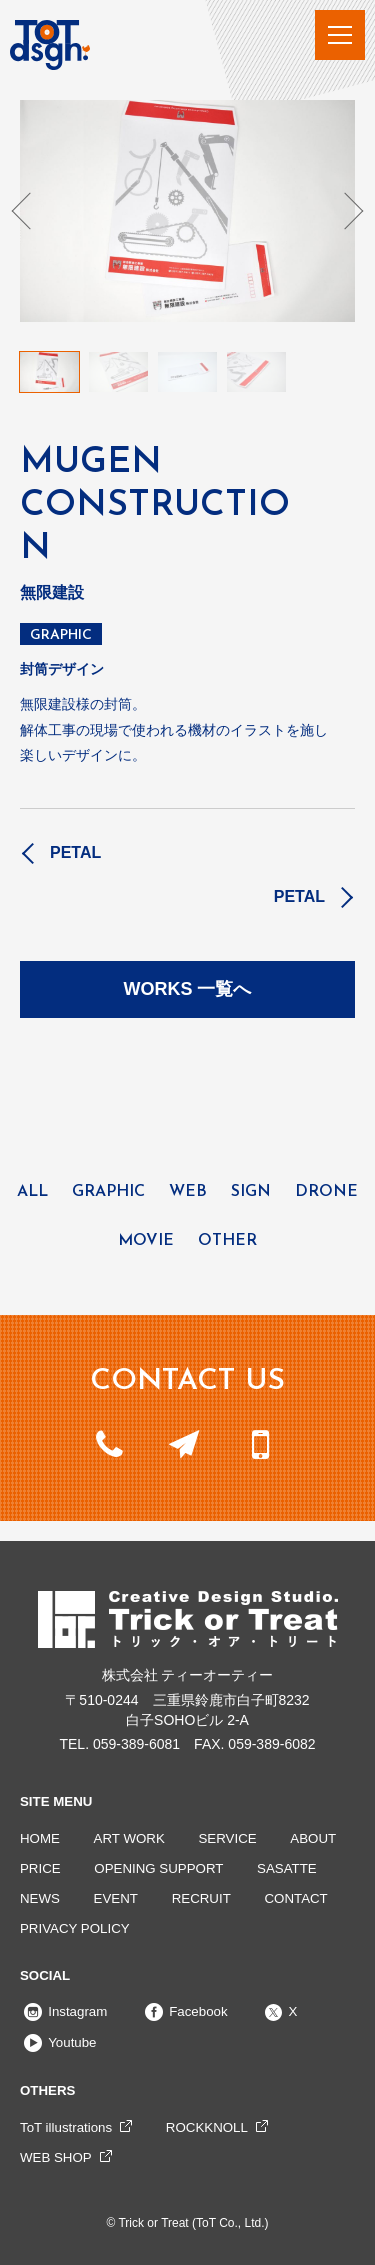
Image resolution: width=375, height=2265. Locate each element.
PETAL (75, 852)
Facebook (184, 2011)
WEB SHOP (56, 2157)
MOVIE (146, 1241)
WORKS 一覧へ (188, 989)
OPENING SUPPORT (158, 1868)
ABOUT (313, 1838)
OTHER (227, 1241)
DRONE (326, 1192)
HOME (40, 1838)
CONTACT (295, 1898)
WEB (188, 1192)
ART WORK (129, 1838)
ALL (32, 1192)
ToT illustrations (66, 2127)
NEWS (40, 1898)
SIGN (251, 1192)
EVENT (116, 1898)
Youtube (58, 2042)
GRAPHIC (61, 635)
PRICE (40, 1868)
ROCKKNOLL (207, 2127)
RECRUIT (201, 1898)
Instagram (63, 2011)
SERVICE (228, 1838)
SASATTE (287, 1868)
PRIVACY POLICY (75, 1928)
